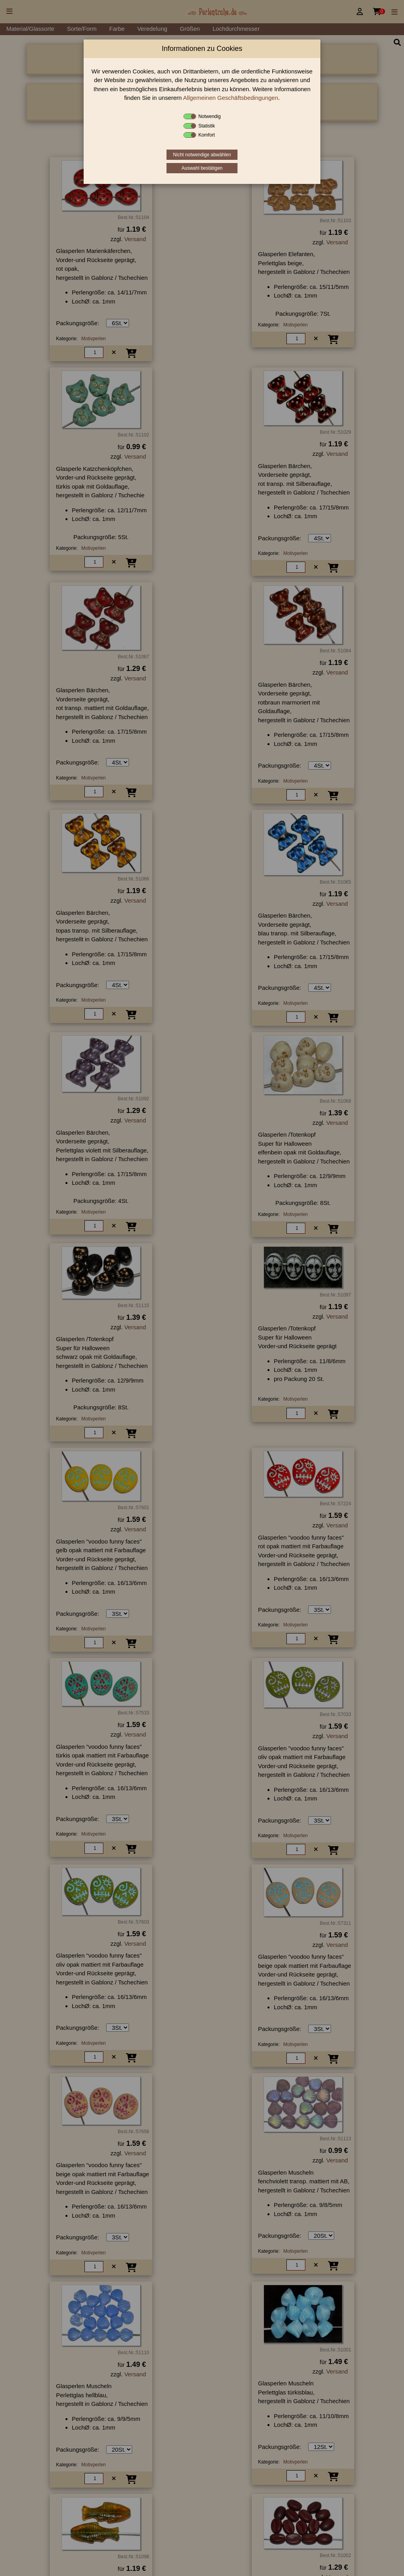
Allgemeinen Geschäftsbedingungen (230, 97)
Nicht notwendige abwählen (202, 154)
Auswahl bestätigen (202, 168)
